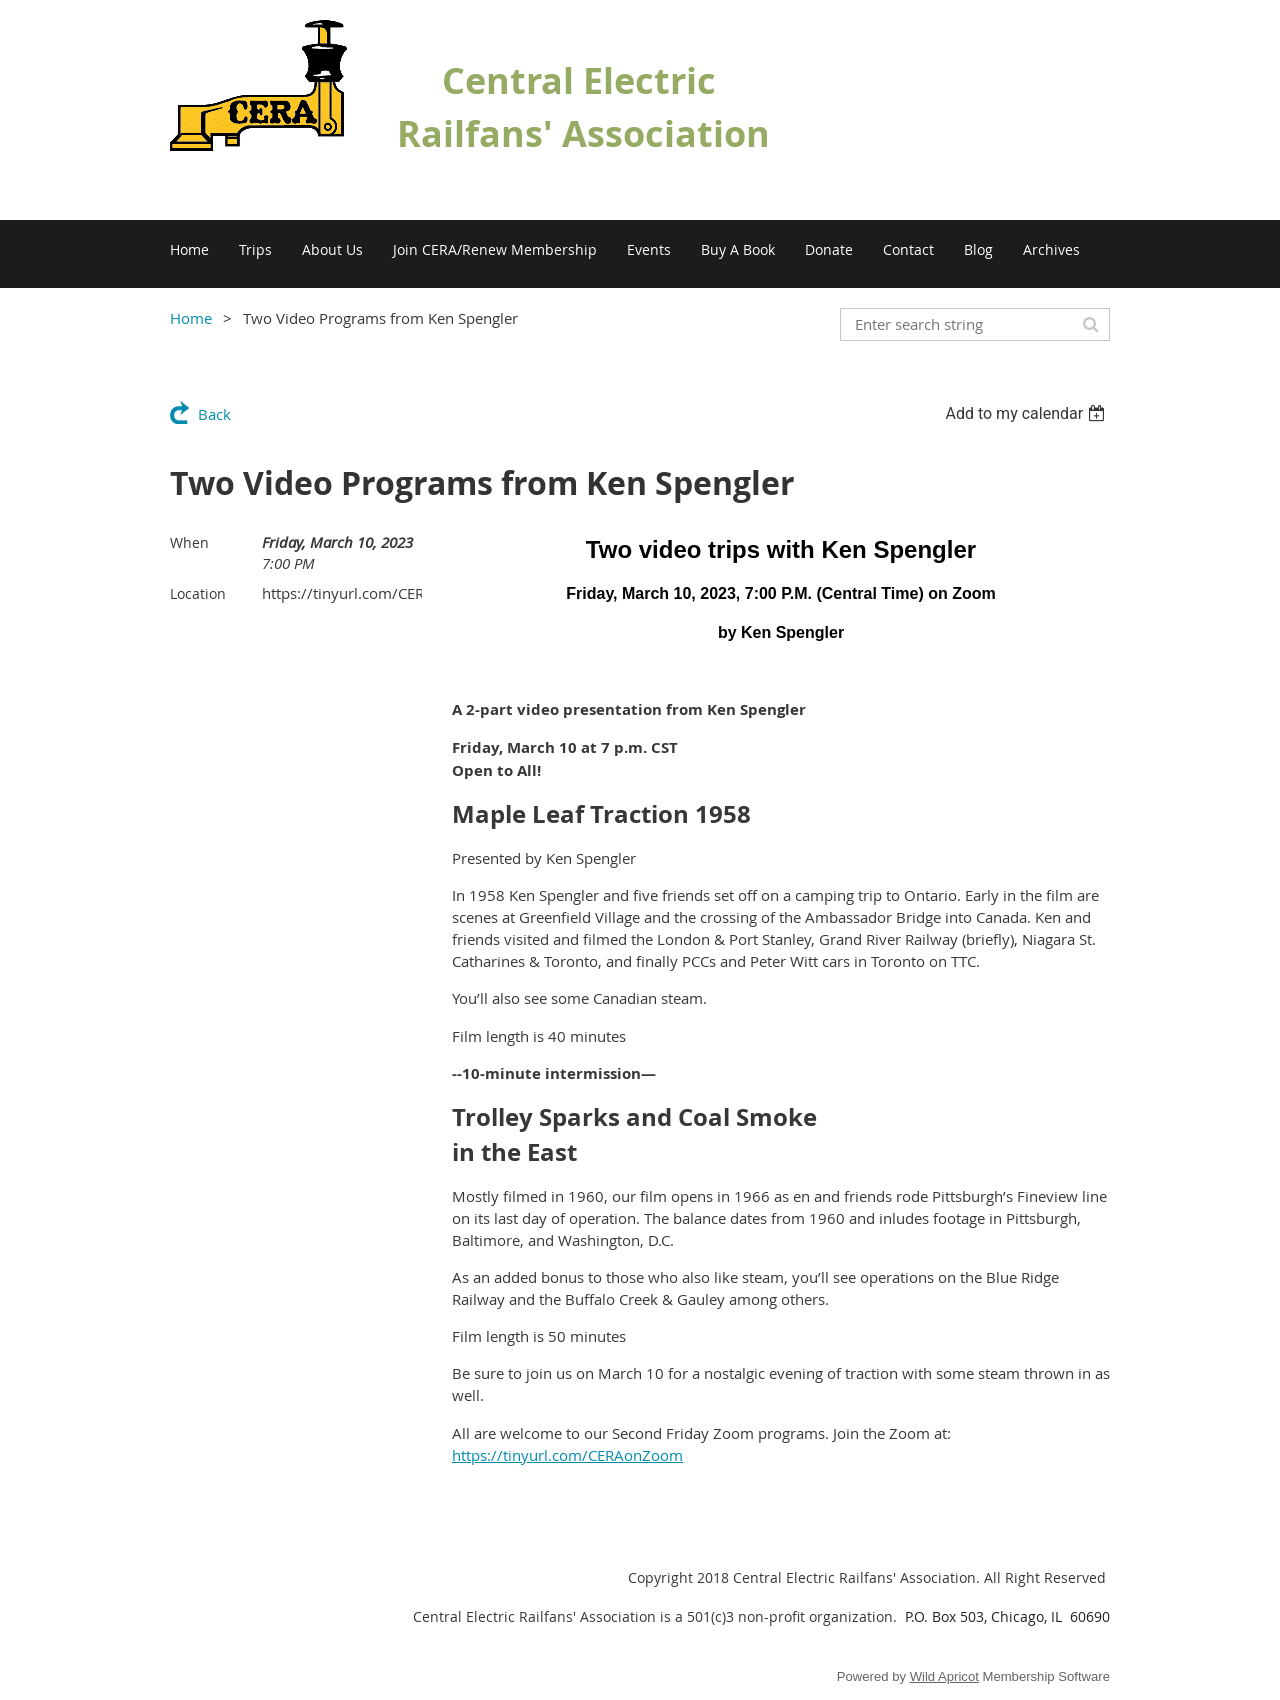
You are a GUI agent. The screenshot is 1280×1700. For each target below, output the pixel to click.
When (189, 542)
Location (198, 593)
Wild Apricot (944, 1676)
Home (191, 318)
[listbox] (1027, 413)
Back (214, 414)
